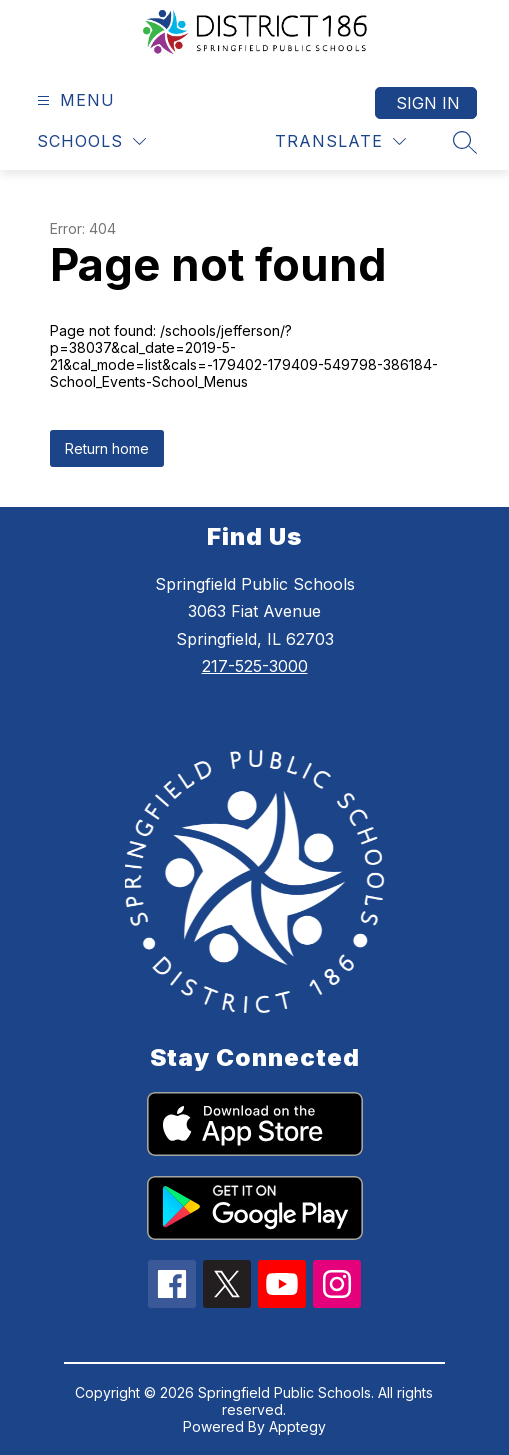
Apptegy (297, 1426)
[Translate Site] (340, 141)
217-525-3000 (255, 666)
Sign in (428, 103)
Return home (107, 448)
